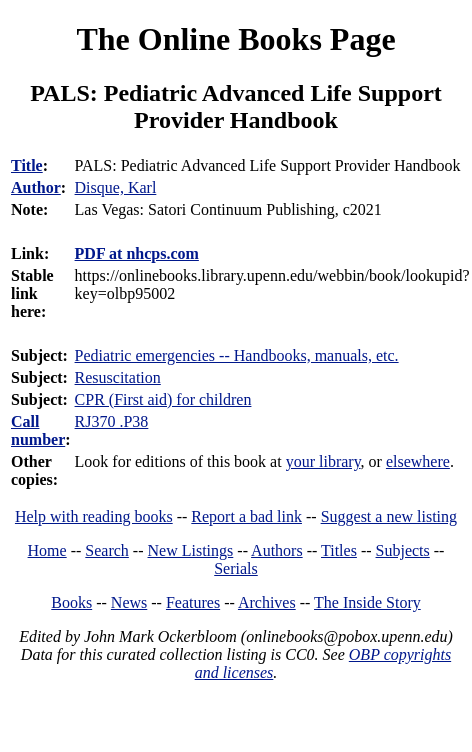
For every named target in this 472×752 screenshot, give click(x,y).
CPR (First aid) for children (163, 399)
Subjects (403, 550)
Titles (339, 550)
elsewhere (418, 461)
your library (323, 461)
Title (27, 165)
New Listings (191, 550)
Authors (277, 550)
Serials (236, 568)
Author (36, 187)
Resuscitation (118, 377)
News (129, 602)
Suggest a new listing (389, 516)
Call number (38, 430)
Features (193, 602)
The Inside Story (367, 602)
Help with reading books (94, 516)
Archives (267, 602)
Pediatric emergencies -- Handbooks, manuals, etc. (237, 355)
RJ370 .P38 (112, 421)
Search (107, 550)
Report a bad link (246, 516)
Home (47, 550)
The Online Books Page (235, 39)
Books (71, 602)
